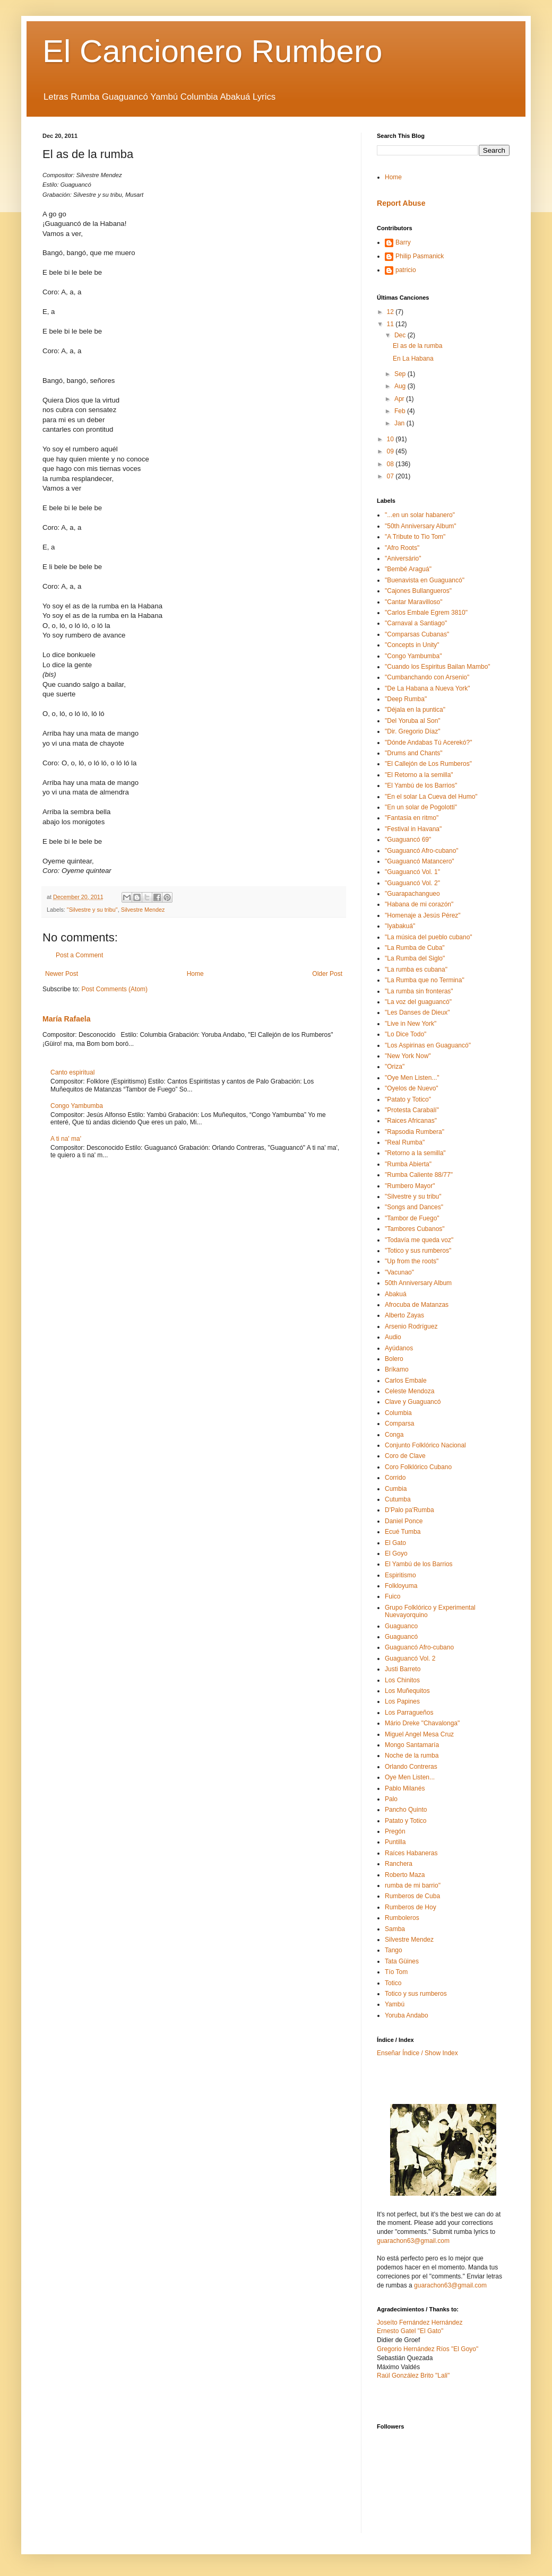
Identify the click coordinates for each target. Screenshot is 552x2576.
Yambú (394, 2004)
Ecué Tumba (402, 1531)
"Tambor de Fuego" (412, 1218)
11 (391, 324)
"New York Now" (408, 1056)
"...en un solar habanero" (420, 515)
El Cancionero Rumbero (212, 51)
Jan (400, 423)
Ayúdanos (399, 1348)
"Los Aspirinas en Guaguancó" (428, 1045)
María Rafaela (66, 1019)
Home (195, 973)
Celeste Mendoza (409, 1391)
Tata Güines (402, 1961)
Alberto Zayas (404, 1315)
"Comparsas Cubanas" (417, 634)
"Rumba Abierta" (408, 1164)
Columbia (398, 1413)
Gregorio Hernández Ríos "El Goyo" (427, 2349)
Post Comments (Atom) (114, 989)
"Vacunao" (399, 1272)
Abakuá (396, 1294)
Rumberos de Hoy (410, 1907)
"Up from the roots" (411, 1261)
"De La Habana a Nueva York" (427, 688)
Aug (401, 386)
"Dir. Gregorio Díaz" (413, 731)
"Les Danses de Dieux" (417, 1012)
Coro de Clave (405, 1456)
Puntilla (395, 1842)
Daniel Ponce (403, 1521)
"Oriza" (394, 1066)
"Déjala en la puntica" (415, 709)
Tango (393, 1950)
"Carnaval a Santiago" (416, 623)
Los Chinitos (402, 1680)
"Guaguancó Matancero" (419, 861)
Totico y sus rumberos (416, 1993)
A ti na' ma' (65, 1138)
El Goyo (396, 1553)
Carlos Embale (406, 1380)
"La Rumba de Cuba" (415, 947)
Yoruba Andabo (406, 2015)
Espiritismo (400, 1575)
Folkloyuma (401, 1586)
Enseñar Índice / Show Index (417, 2053)
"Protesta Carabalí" (412, 1110)
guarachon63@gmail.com (413, 2241)
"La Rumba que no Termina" (424, 980)
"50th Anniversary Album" (420, 526)
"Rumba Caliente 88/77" (419, 1174)
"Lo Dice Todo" (405, 1034)
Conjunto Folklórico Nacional (425, 1445)
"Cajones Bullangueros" (418, 591)
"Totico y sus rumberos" (418, 1250)
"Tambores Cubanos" (415, 1229)
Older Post (327, 973)
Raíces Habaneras (411, 1853)
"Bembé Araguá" (408, 569)
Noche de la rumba (411, 1755)
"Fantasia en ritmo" (411, 818)
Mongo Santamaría (412, 1745)
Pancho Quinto (406, 1809)
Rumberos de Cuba (412, 1896)
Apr (400, 399)
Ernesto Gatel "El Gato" (410, 2331)
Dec (401, 335)
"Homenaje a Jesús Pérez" (423, 915)
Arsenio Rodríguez (411, 1326)
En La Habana (413, 358)
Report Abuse (401, 203)
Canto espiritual (72, 1072)
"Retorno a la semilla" (415, 1153)
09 (391, 451)
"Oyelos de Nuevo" (411, 1088)
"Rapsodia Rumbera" (414, 1132)
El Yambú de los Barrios (419, 1564)
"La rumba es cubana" (416, 969)
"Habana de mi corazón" (419, 904)
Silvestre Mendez (143, 909)
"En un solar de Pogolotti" (421, 807)
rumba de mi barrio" (413, 1885)
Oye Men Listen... (410, 1777)
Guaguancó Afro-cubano (419, 1647)
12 (391, 312)
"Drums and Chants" (414, 753)
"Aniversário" (403, 558)
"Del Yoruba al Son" (413, 720)
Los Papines (402, 1701)
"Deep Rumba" (406, 699)
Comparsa (399, 1423)
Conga (394, 1434)
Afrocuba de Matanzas (416, 1304)
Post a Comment (79, 955)
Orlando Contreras (411, 1766)
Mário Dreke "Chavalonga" (422, 1723)
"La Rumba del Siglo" (415, 958)
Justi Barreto (402, 1669)
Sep (401, 374)
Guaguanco (401, 1626)
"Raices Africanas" (411, 1120)
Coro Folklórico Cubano (418, 1467)
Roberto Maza (405, 1875)
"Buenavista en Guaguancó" (424, 580)
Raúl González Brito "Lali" (413, 2375)
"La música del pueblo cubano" (428, 937)
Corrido (395, 1477)
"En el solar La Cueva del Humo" (431, 796)
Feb (400, 411)
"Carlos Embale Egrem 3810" (426, 612)
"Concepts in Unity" (412, 645)
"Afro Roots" (402, 548)
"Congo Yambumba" (413, 656)
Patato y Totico (406, 1820)
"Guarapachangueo (412, 893)
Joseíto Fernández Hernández (419, 2322)
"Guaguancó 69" (408, 839)
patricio (405, 270)
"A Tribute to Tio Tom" (415, 536)
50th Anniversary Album (418, 1283)
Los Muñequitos (407, 1691)
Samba (395, 1929)
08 (391, 464)
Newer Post (61, 973)
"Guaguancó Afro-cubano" (422, 850)
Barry (403, 242)
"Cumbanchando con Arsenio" (427, 677)
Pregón (395, 1831)
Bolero (394, 1359)
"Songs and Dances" (414, 1207)
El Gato (395, 1543)
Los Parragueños (409, 1712)
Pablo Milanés (405, 1788)
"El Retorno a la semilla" (419, 775)
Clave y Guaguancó (413, 1401)
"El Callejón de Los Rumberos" (428, 763)
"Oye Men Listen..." (412, 1077)
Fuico (392, 1596)
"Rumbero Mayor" (410, 1186)
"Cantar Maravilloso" (414, 602)
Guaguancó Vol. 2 (410, 1658)
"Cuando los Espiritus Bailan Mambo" (437, 666)
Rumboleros (402, 1918)
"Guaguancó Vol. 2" (412, 883)
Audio (393, 1337)
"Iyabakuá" (400, 926)
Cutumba (398, 1499)
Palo (391, 1799)
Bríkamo (397, 1369)
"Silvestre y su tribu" (92, 909)
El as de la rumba (417, 346)
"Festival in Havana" (413, 829)
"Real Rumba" (405, 1142)
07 (391, 476)
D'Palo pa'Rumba (409, 1510)
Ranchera (398, 1863)
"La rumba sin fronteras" (419, 991)
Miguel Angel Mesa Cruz (419, 1734)
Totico (393, 1983)
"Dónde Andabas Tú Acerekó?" (428, 742)
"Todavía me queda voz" (419, 1240)
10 (391, 439)
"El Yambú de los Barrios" (421, 785)
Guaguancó (401, 1636)
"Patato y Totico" (408, 1099)
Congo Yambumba (76, 1106)
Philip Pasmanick (419, 256)
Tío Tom (396, 1972)
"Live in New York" (410, 1023)
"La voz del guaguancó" (418, 1002)
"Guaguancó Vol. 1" (412, 872)
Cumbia (396, 1488)
